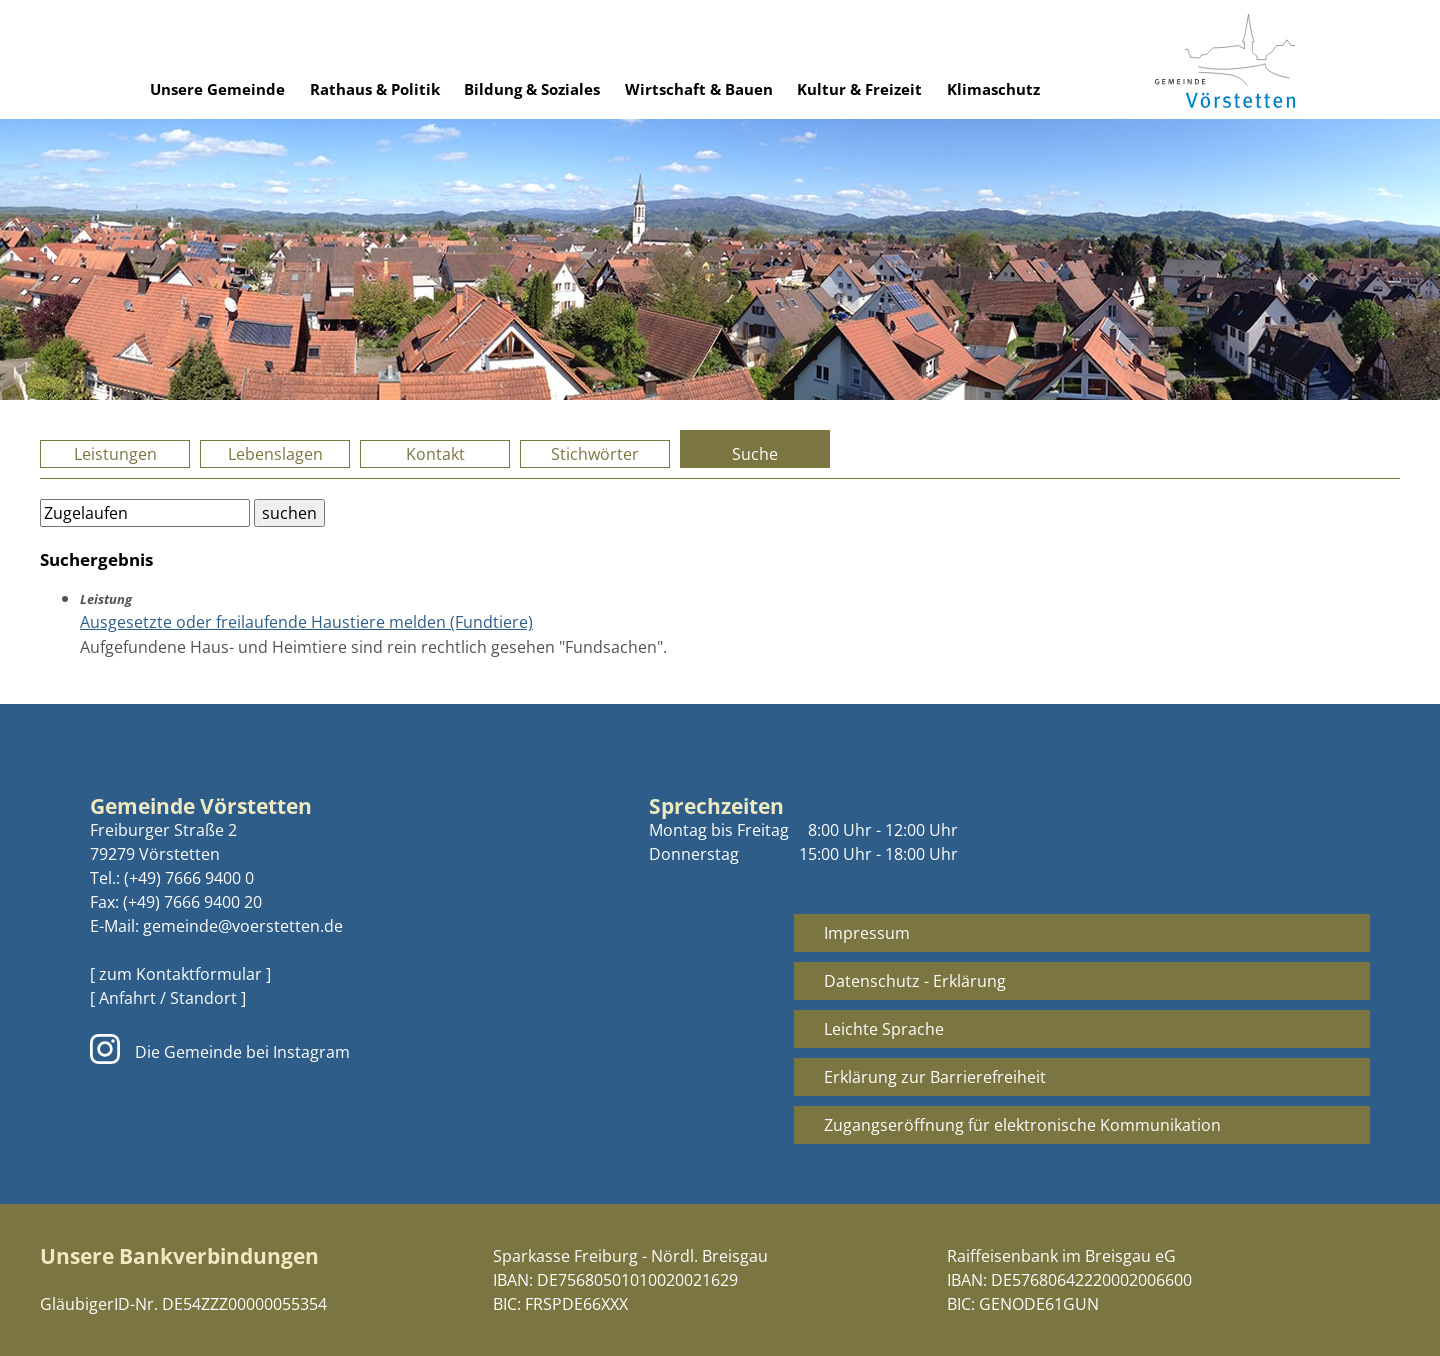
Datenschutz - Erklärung (915, 981)
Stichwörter (595, 454)
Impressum (867, 933)
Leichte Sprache (884, 1029)
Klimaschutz (993, 89)
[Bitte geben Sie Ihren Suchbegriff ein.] (145, 513)
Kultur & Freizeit (859, 89)
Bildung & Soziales (532, 89)
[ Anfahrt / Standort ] (168, 998)
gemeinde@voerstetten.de (243, 926)
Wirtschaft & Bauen (699, 89)
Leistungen (115, 454)
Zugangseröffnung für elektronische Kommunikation (1022, 1125)
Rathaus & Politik (375, 89)
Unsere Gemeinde (217, 89)
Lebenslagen (275, 454)
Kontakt (435, 454)
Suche (755, 454)
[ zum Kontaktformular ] (180, 974)
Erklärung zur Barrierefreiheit (935, 1077)
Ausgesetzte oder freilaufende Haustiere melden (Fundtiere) (306, 622)
